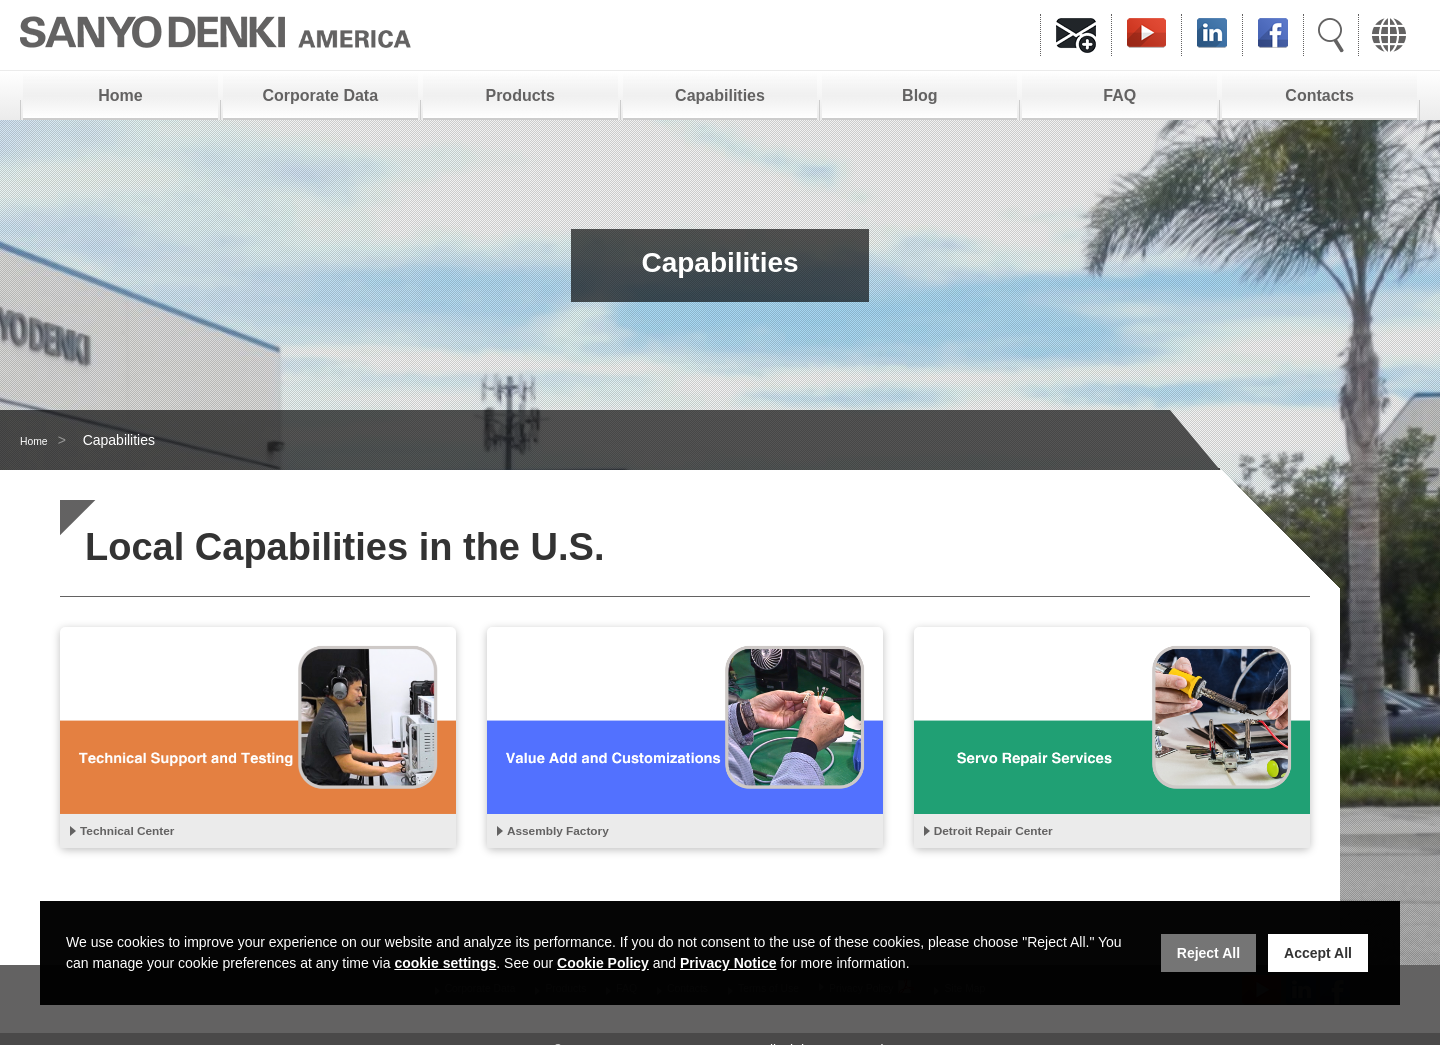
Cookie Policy (603, 963)
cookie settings (445, 963)
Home (120, 95)
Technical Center (144, 833)
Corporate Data (321, 95)
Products (519, 95)
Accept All (1318, 953)
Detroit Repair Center (1014, 833)
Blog (920, 95)
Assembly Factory (576, 833)
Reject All (1208, 953)
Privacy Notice (728, 963)
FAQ (1119, 95)
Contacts (1319, 95)
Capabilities (720, 95)
